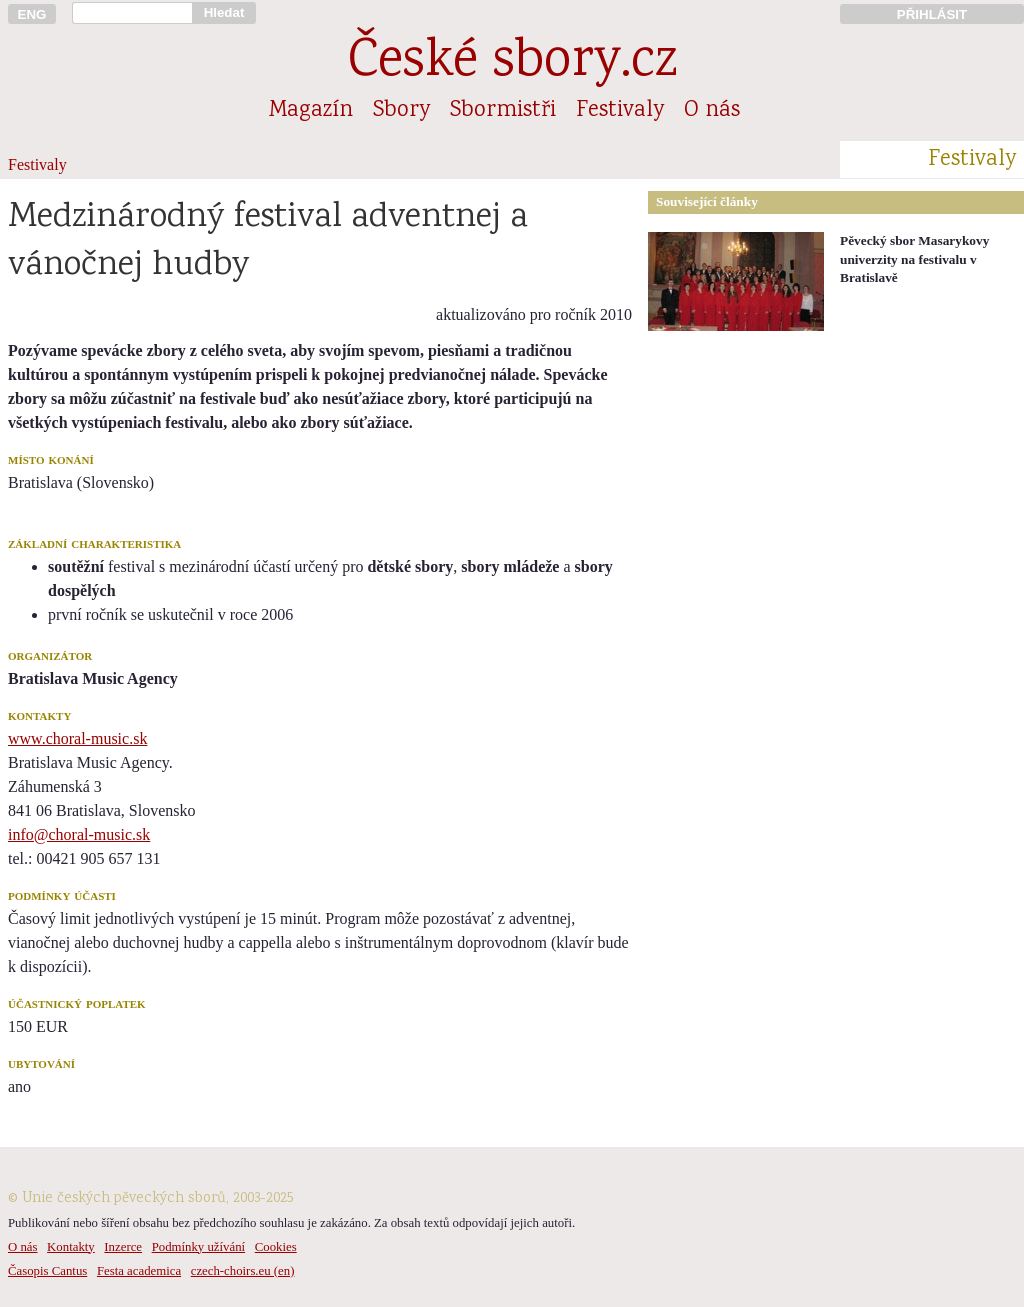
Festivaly (620, 111)
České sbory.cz (512, 63)
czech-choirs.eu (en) (243, 1271)
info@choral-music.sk (79, 834)
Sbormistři (503, 111)
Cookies (276, 1247)
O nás (712, 111)
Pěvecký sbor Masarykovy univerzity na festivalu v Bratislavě (914, 259)
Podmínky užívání (198, 1247)
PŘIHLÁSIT (932, 14)
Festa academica (139, 1271)
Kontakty (71, 1247)
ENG (32, 14)
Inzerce (123, 1247)
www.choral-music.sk (77, 738)
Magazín (311, 111)
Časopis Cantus (47, 1271)
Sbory (401, 111)
